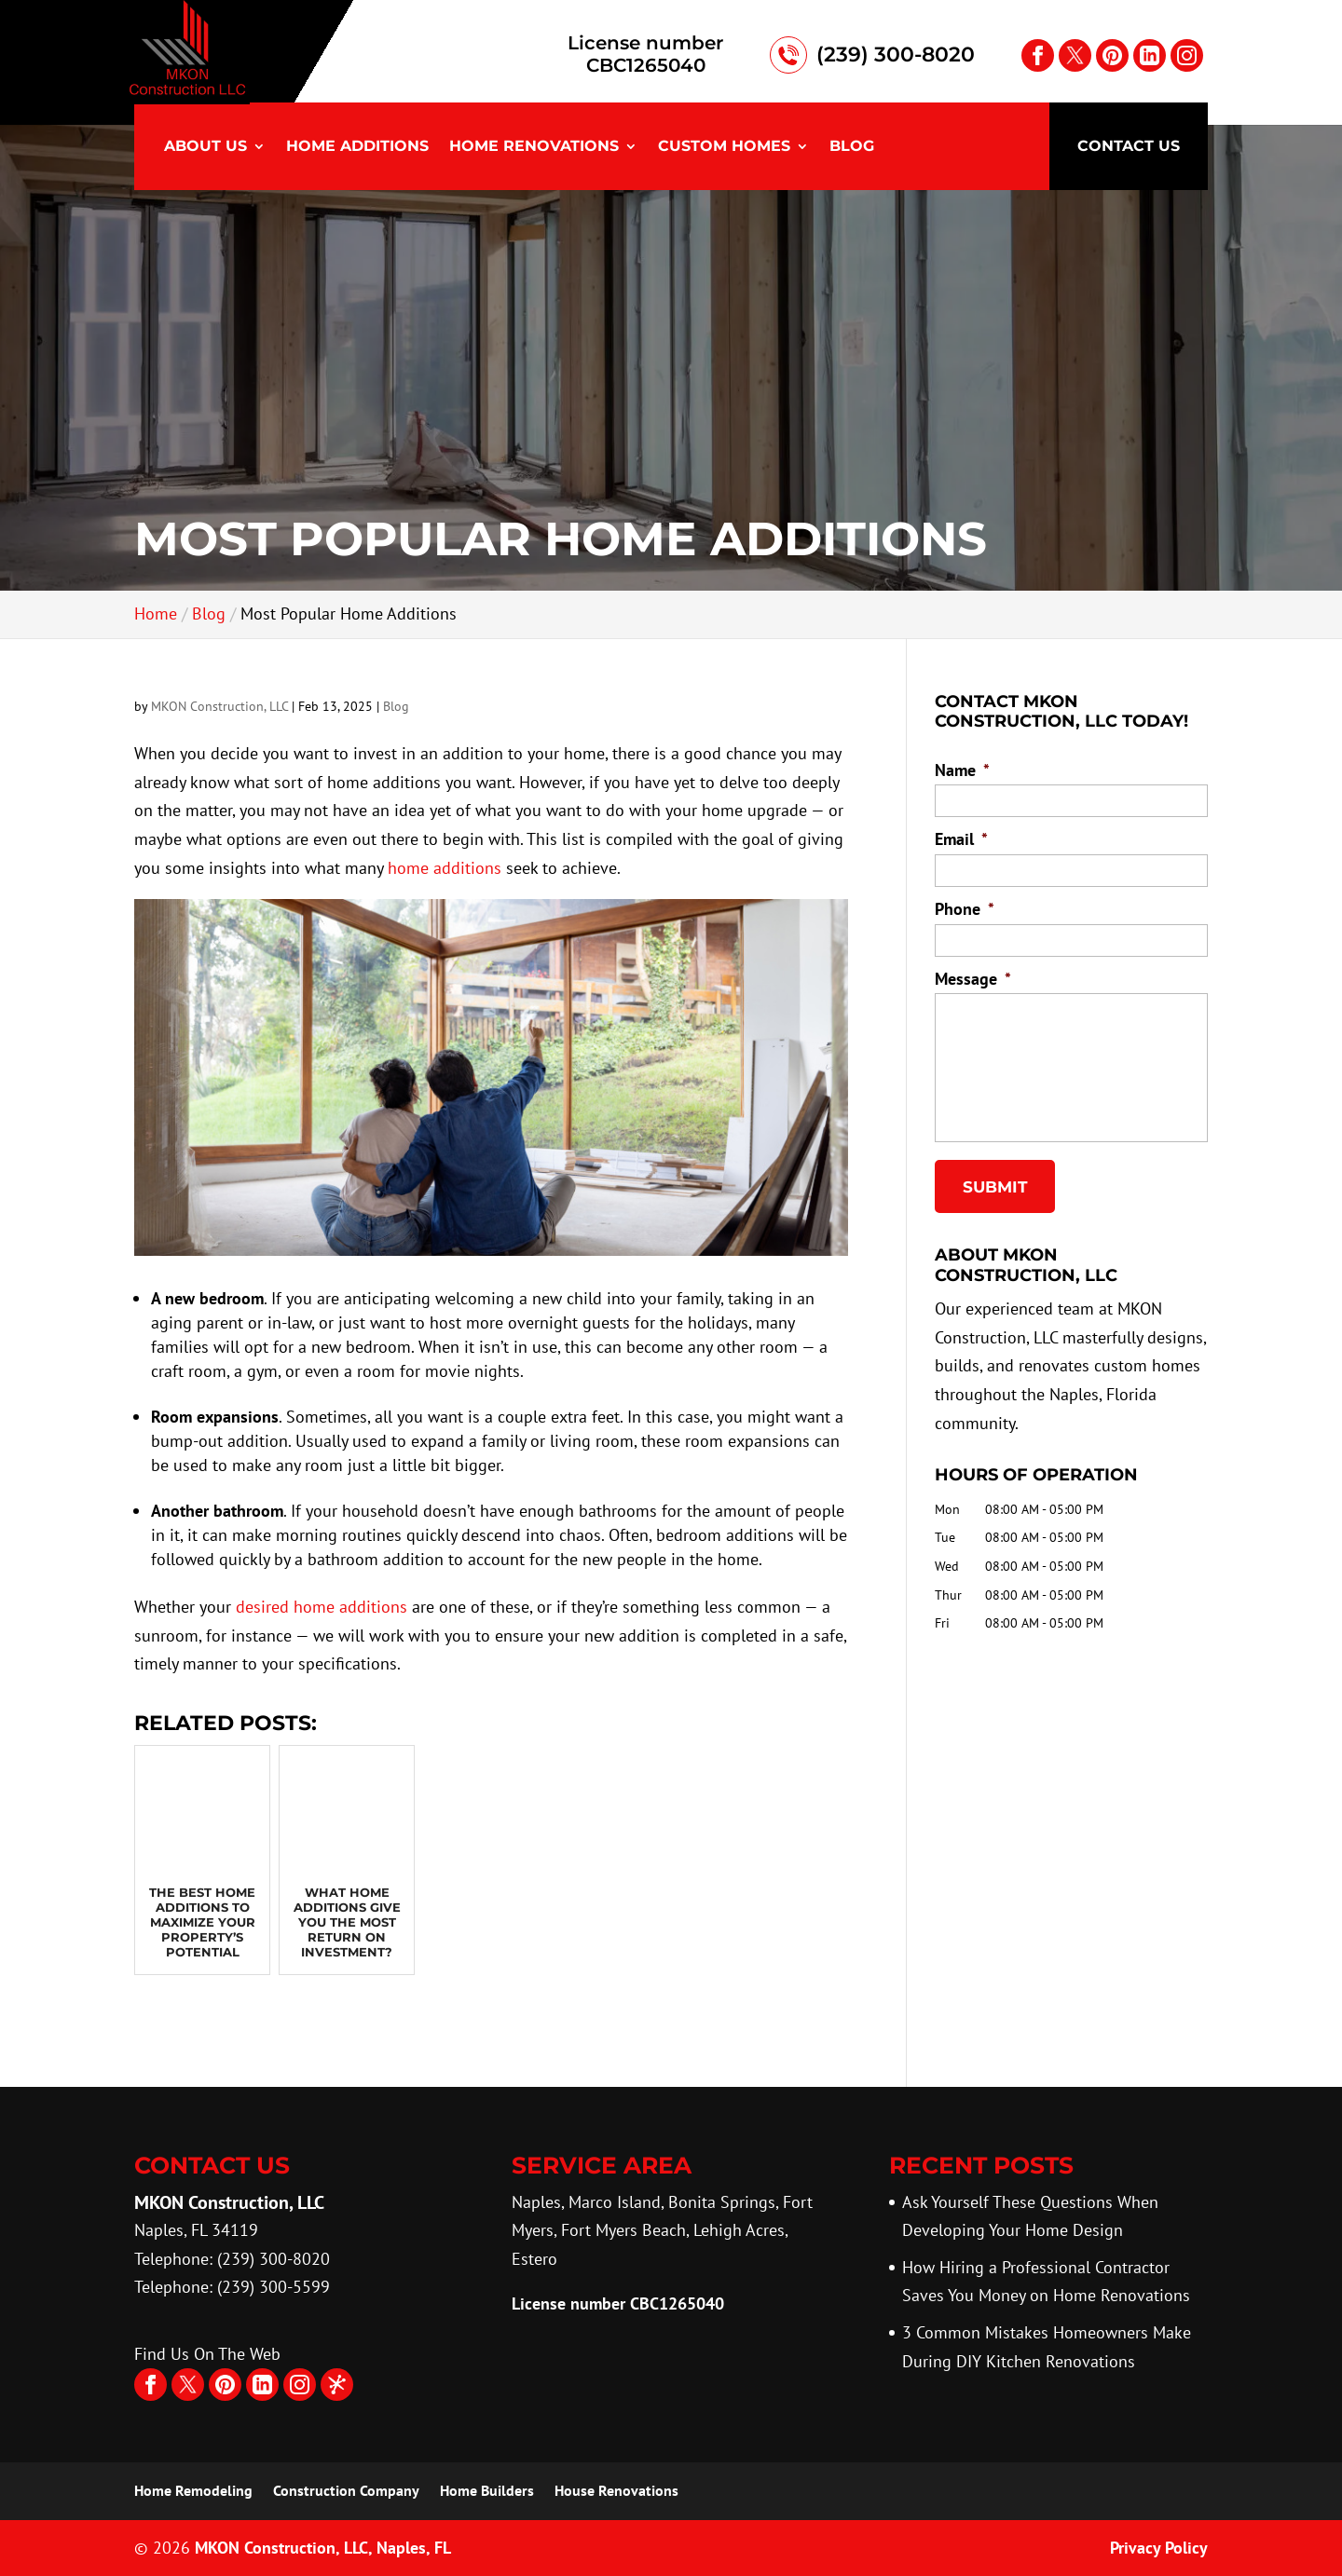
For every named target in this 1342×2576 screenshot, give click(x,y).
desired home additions (321, 1606)
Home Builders (487, 2490)
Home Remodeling (193, 2490)
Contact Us (1128, 146)
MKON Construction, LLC (219, 706)
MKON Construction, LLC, (323, 2547)
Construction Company (346, 2490)
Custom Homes (724, 147)
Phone (964, 909)
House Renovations (616, 2490)
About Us (205, 147)
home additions (444, 868)
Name (962, 770)
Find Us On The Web (207, 2354)
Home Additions (357, 147)
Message (973, 978)
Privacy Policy (1159, 2547)
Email (961, 839)
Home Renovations (534, 147)
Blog (851, 147)
